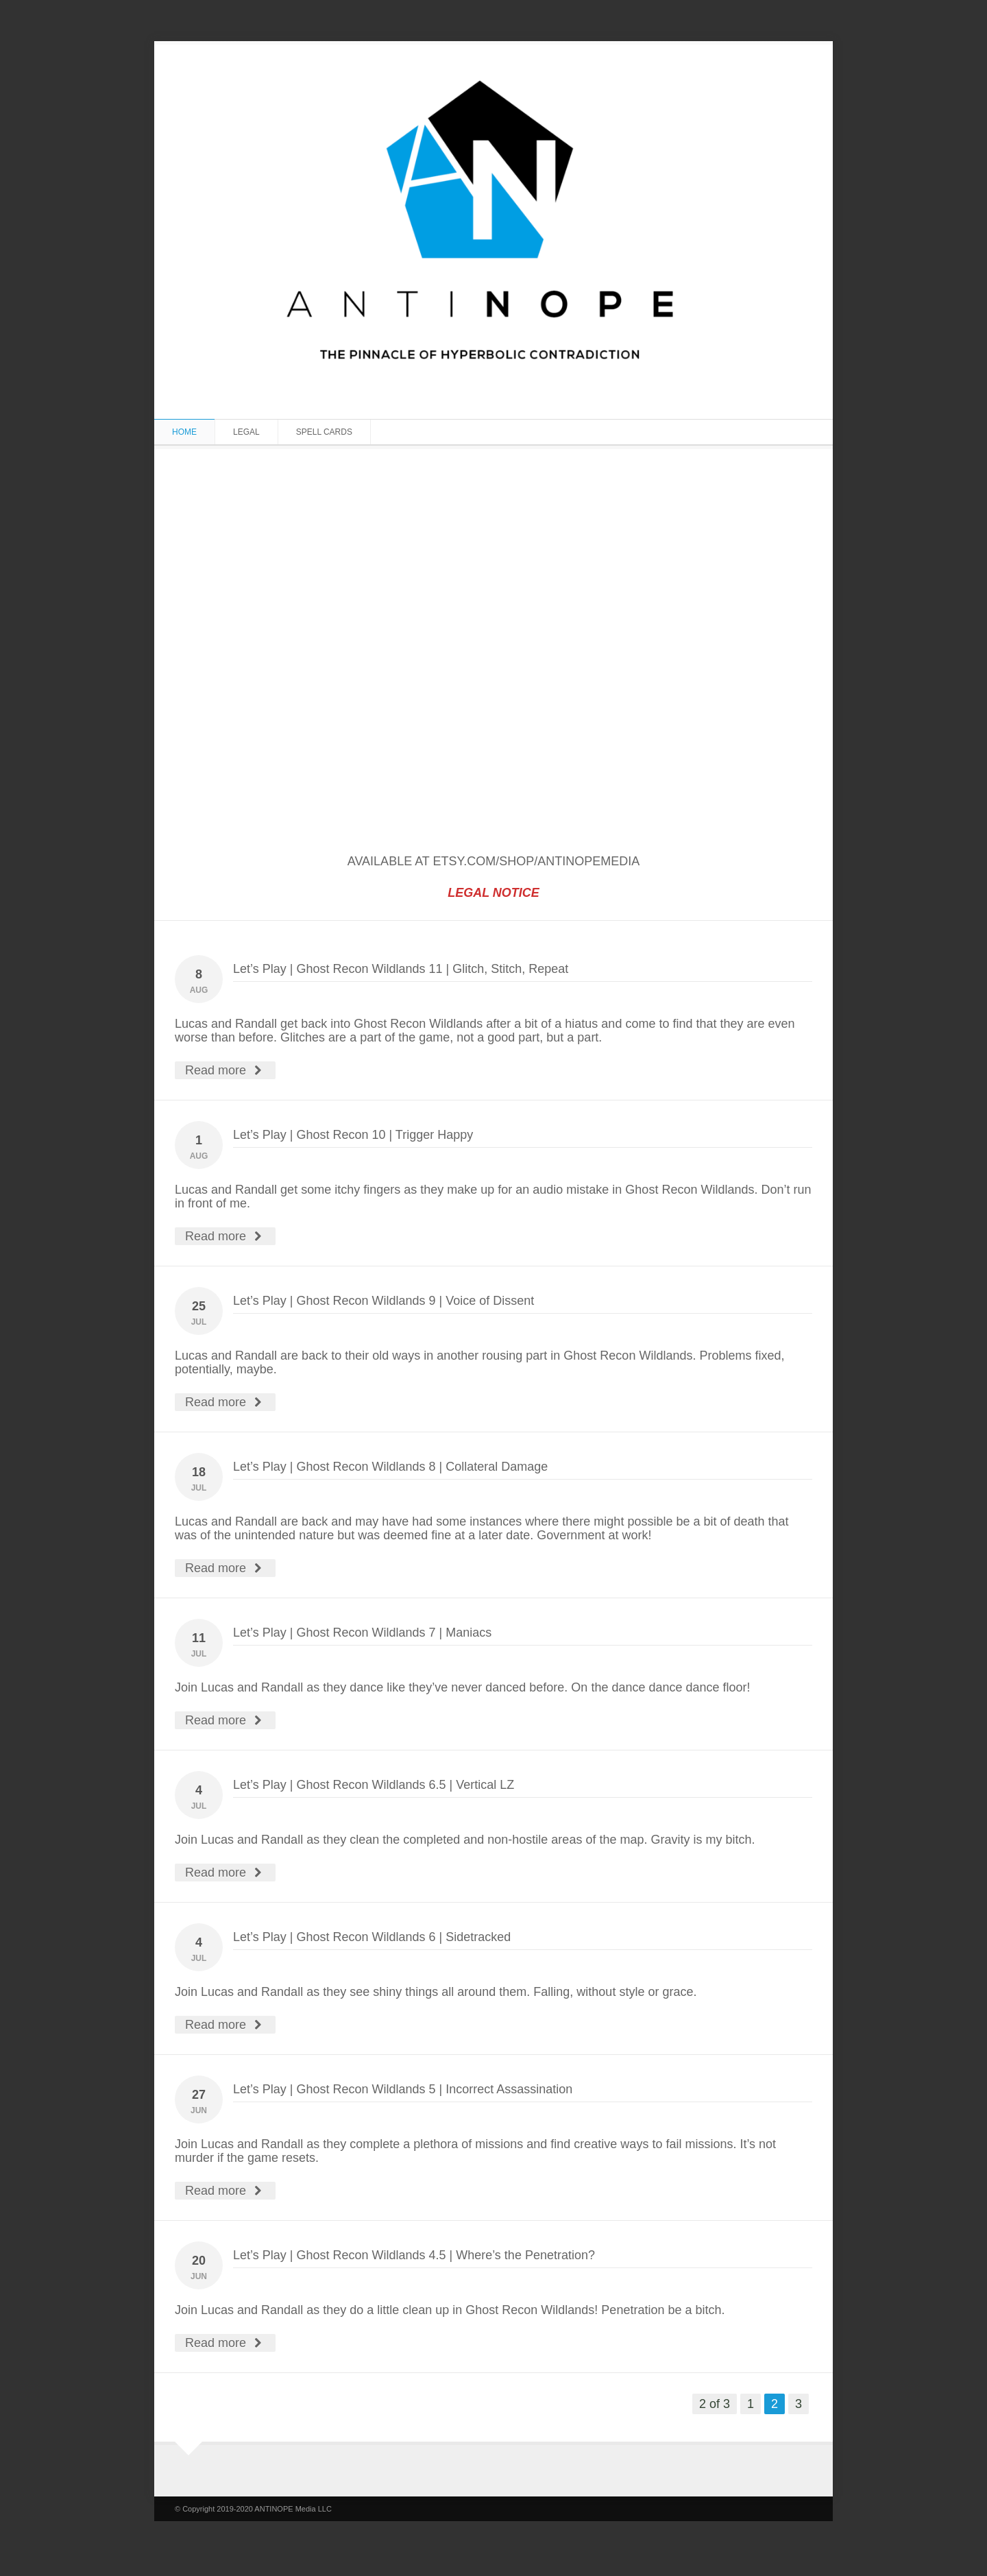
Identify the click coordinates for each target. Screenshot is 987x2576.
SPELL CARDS (324, 432)
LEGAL (246, 432)
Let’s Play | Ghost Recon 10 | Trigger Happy (353, 1135)
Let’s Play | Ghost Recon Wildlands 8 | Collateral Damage (390, 1466)
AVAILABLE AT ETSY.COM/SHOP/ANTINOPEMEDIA (493, 861)
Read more (225, 1070)
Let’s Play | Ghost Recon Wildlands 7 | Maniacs (362, 1632)
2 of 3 (714, 2404)
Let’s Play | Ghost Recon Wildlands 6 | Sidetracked (372, 1937)
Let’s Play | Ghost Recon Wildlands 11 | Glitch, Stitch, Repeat (400, 969)
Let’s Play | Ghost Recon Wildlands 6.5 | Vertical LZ (373, 1785)
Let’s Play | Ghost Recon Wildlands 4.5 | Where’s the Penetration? (414, 2255)
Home (184, 432)
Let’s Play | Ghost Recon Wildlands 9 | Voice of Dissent (383, 1301)
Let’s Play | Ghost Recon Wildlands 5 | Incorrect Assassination (402, 2089)
